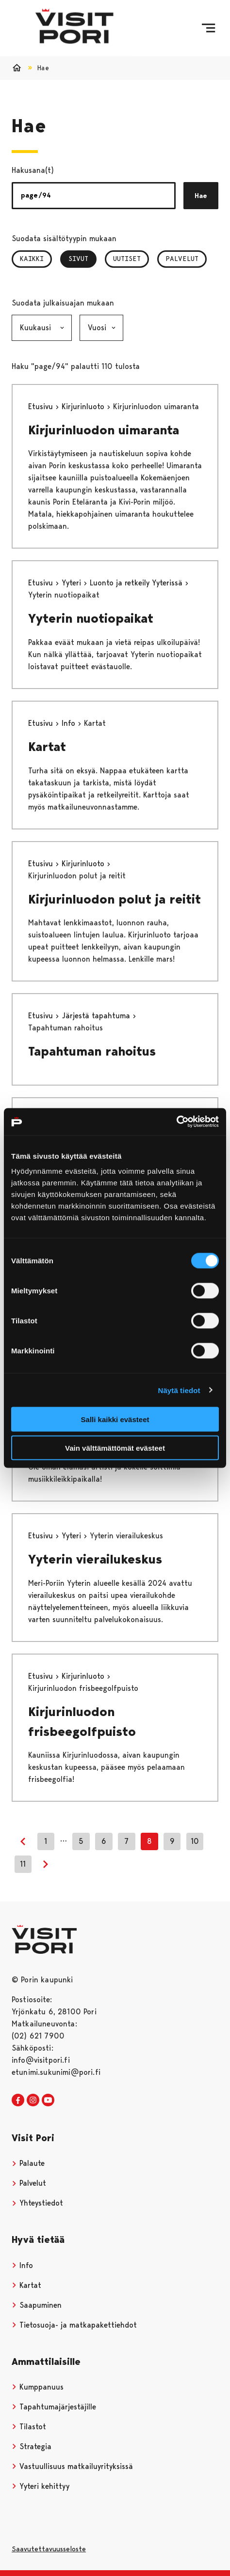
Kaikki (32, 258)
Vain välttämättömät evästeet (115, 1447)
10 (195, 1841)
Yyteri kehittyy (40, 2486)
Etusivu (41, 406)
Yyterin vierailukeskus (95, 1559)
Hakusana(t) (33, 170)
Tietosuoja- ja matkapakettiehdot (74, 2325)
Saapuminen (37, 2305)
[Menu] (208, 28)
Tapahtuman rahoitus (92, 1051)
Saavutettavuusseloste (49, 2549)
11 (23, 1864)
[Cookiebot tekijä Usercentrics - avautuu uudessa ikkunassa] (176, 1122)
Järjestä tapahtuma (97, 1015)
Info (70, 723)
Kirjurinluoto (84, 406)
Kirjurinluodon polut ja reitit (114, 899)
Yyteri (72, 582)
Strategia (31, 2446)
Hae (201, 195)
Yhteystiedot (37, 2203)
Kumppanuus (38, 2387)
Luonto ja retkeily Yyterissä (137, 582)
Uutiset (127, 258)
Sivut (82, 258)
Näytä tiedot (179, 1390)
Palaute (28, 2163)
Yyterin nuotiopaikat (90, 618)
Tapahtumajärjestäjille (54, 2406)
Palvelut (181, 258)
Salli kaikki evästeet (115, 1419)
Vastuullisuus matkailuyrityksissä (72, 2466)
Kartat (47, 746)
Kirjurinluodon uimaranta (103, 430)
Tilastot (29, 2426)
